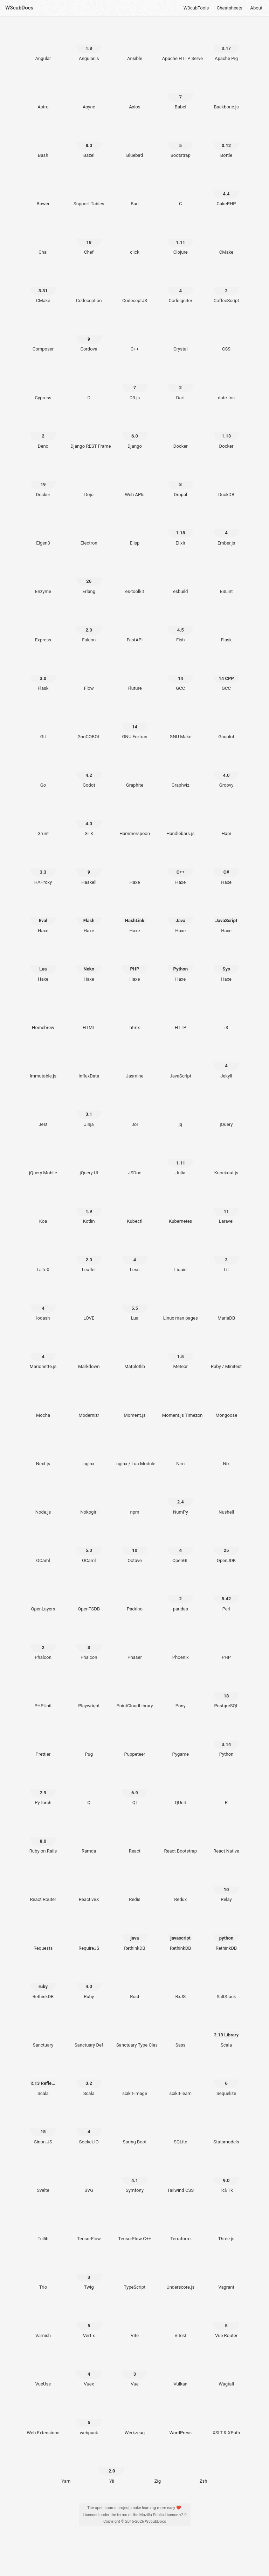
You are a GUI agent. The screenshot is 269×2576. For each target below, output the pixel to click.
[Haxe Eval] (43, 917)
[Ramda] (88, 1837)
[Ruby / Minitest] (226, 1353)
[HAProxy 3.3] (43, 868)
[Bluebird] (134, 142)
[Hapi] (226, 820)
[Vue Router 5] (226, 2322)
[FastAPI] (134, 626)
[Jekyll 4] (226, 1062)
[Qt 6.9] (134, 1789)
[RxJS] (180, 1983)
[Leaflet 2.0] (88, 1256)
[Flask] (226, 626)
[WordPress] (180, 2419)
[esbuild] (180, 577)
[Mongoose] (226, 1401)
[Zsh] (203, 2467)
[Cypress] (43, 384)
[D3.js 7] (134, 384)
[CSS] (226, 335)
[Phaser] (134, 1644)
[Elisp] (134, 529)
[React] (134, 1837)
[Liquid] (180, 1256)
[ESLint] (226, 577)
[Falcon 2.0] (88, 626)
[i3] (226, 1014)
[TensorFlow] (88, 2225)
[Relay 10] (226, 1886)
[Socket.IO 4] (88, 2128)
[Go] (43, 771)
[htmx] (134, 1014)
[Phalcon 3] (88, 1644)
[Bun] (134, 190)
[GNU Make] (180, 723)
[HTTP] (180, 1014)
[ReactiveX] (88, 1886)
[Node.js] (43, 1498)
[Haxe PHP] (134, 965)
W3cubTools (196, 8)
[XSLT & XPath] (226, 2419)
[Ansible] (134, 44)
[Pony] (180, 1692)
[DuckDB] (226, 481)
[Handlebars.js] (180, 820)
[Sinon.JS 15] (43, 2128)
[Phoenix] (180, 1644)
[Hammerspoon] (134, 820)
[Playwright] (88, 1692)
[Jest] (43, 1110)
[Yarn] (66, 2467)
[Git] (43, 723)
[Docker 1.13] (226, 432)
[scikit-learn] (180, 2079)
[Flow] (88, 675)
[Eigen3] (43, 529)
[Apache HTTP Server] (180, 44)
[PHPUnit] (43, 1692)
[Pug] (88, 1741)
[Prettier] (43, 1741)
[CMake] (226, 238)
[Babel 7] (180, 93)
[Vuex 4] (88, 2370)
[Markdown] (88, 1353)
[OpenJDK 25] (226, 1546)
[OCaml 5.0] (88, 1546)
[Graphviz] (180, 771)
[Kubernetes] (180, 1208)
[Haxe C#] (226, 868)
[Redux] (180, 1886)
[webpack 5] (88, 2419)
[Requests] (43, 1934)
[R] (226, 1789)
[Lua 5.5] (134, 1304)
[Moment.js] (134, 1401)
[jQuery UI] (88, 1159)
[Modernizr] (88, 1401)
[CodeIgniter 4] (180, 287)
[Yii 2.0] (112, 2467)
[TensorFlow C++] (134, 2225)
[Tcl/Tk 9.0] (226, 2177)
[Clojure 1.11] (180, 238)
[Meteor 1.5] (180, 1353)
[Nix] (226, 1450)
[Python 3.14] (226, 1741)
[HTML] (88, 1014)
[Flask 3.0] (43, 675)
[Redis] (134, 1886)
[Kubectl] (134, 1208)
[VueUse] (43, 2370)
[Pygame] (180, 1741)
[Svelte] (43, 2177)
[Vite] (134, 2322)
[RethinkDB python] (226, 1934)
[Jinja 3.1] (88, 1110)
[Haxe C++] (180, 868)
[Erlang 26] (88, 577)
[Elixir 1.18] (180, 529)
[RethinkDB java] (134, 1934)
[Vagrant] (226, 2273)
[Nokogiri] (88, 1498)
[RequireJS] (88, 1934)
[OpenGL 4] (180, 1546)
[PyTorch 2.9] (43, 1789)
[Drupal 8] (180, 481)
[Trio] (43, 2273)
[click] (134, 238)
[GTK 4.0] (88, 820)
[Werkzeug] (134, 2419)
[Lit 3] (226, 1256)
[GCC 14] (180, 675)
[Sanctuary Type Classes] (134, 2031)
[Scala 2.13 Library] (226, 2031)
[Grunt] (43, 820)
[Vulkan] (180, 2370)
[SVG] (88, 2177)
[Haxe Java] (180, 917)
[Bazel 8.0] (88, 142)
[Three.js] (226, 2225)
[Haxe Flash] (88, 917)
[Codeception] (88, 287)
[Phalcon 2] (43, 1644)
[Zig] (157, 2467)
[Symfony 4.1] (134, 2177)
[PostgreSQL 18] (226, 1692)
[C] (180, 190)
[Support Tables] (88, 190)
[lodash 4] (43, 1304)
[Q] (88, 1789)
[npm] (134, 1498)
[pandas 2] (180, 1595)
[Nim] (180, 1450)
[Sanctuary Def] (88, 2031)
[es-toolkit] (134, 577)
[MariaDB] (226, 1304)
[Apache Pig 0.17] (226, 44)
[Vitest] (180, 2322)
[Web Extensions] (43, 2419)
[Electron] (88, 529)
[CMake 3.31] (43, 287)
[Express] (43, 626)
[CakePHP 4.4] (226, 190)
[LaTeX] (43, 1256)
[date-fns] (226, 384)
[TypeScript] (134, 2273)
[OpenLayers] (43, 1595)
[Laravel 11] (226, 1208)
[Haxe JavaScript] (226, 917)
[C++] (134, 335)
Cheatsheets (229, 8)
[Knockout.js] (226, 1159)
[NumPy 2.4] (180, 1498)
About (256, 8)
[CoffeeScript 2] (226, 287)
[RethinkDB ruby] (43, 1983)
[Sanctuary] (43, 2031)
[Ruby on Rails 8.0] (43, 1837)
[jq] (180, 1110)
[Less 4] (134, 1256)
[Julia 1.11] (180, 1159)
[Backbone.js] (226, 93)
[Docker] (180, 432)
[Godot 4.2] (88, 771)
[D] (88, 384)
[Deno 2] (43, 432)
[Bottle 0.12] (226, 142)
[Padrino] (134, 1595)
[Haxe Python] (180, 965)
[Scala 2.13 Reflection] (43, 2079)
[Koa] (43, 1208)
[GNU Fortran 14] (134, 723)
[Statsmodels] (226, 2128)
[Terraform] (180, 2225)
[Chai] (43, 238)
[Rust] (134, 1983)
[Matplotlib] (134, 1353)
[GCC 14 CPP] (226, 675)
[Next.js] (43, 1450)
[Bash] (43, 142)
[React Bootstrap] (180, 1837)
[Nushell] (226, 1498)
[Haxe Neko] (88, 965)
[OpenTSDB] (88, 1595)
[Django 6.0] (134, 432)
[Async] (88, 93)
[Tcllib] (43, 2225)
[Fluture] (134, 675)
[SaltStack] (226, 1983)
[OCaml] (43, 1546)
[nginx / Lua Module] (134, 1450)
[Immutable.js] (43, 1062)
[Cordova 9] (88, 335)
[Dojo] (88, 481)
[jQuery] (226, 1110)
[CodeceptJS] (134, 287)
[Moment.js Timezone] (180, 1401)
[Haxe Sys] (226, 965)
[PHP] (226, 1644)
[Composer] (43, 335)
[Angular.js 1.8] (88, 44)
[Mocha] (43, 1401)
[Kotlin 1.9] (88, 1208)
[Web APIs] (134, 481)
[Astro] (43, 93)
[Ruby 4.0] (88, 1983)
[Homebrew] (43, 1014)
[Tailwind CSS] (180, 2177)
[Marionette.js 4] (43, 1353)
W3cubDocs (19, 8)
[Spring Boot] (134, 2128)
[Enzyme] (43, 577)
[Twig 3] (88, 2273)
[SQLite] (180, 2128)
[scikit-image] (134, 2079)
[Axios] (134, 93)
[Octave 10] (134, 1546)
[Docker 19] (43, 481)
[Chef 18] (88, 238)
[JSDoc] (134, 1159)
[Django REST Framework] (88, 432)
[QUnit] (180, 1789)
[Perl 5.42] (226, 1595)
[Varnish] (43, 2322)
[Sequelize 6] (226, 2079)
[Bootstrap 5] (180, 142)
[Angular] (43, 44)
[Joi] (134, 1110)
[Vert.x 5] (88, 2322)
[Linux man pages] (180, 1304)
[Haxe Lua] (43, 965)
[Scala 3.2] (88, 2079)
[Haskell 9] (88, 868)
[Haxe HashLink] (134, 917)
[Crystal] (180, 335)
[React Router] (43, 1886)
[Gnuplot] (226, 723)
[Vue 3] (134, 2370)
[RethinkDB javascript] (180, 1934)
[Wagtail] (226, 2370)
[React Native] (226, 1837)
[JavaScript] (180, 1062)
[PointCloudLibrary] (134, 1692)
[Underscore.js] (180, 2273)
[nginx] (88, 1450)
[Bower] (43, 190)
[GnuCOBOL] (88, 723)
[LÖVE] (88, 1304)
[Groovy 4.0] (226, 771)
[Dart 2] (180, 384)
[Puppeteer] (134, 1741)
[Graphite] (134, 771)
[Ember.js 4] (226, 529)
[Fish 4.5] (180, 626)
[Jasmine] (134, 1062)
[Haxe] (134, 868)
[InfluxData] (88, 1062)
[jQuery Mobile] (43, 1159)
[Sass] (180, 2031)
